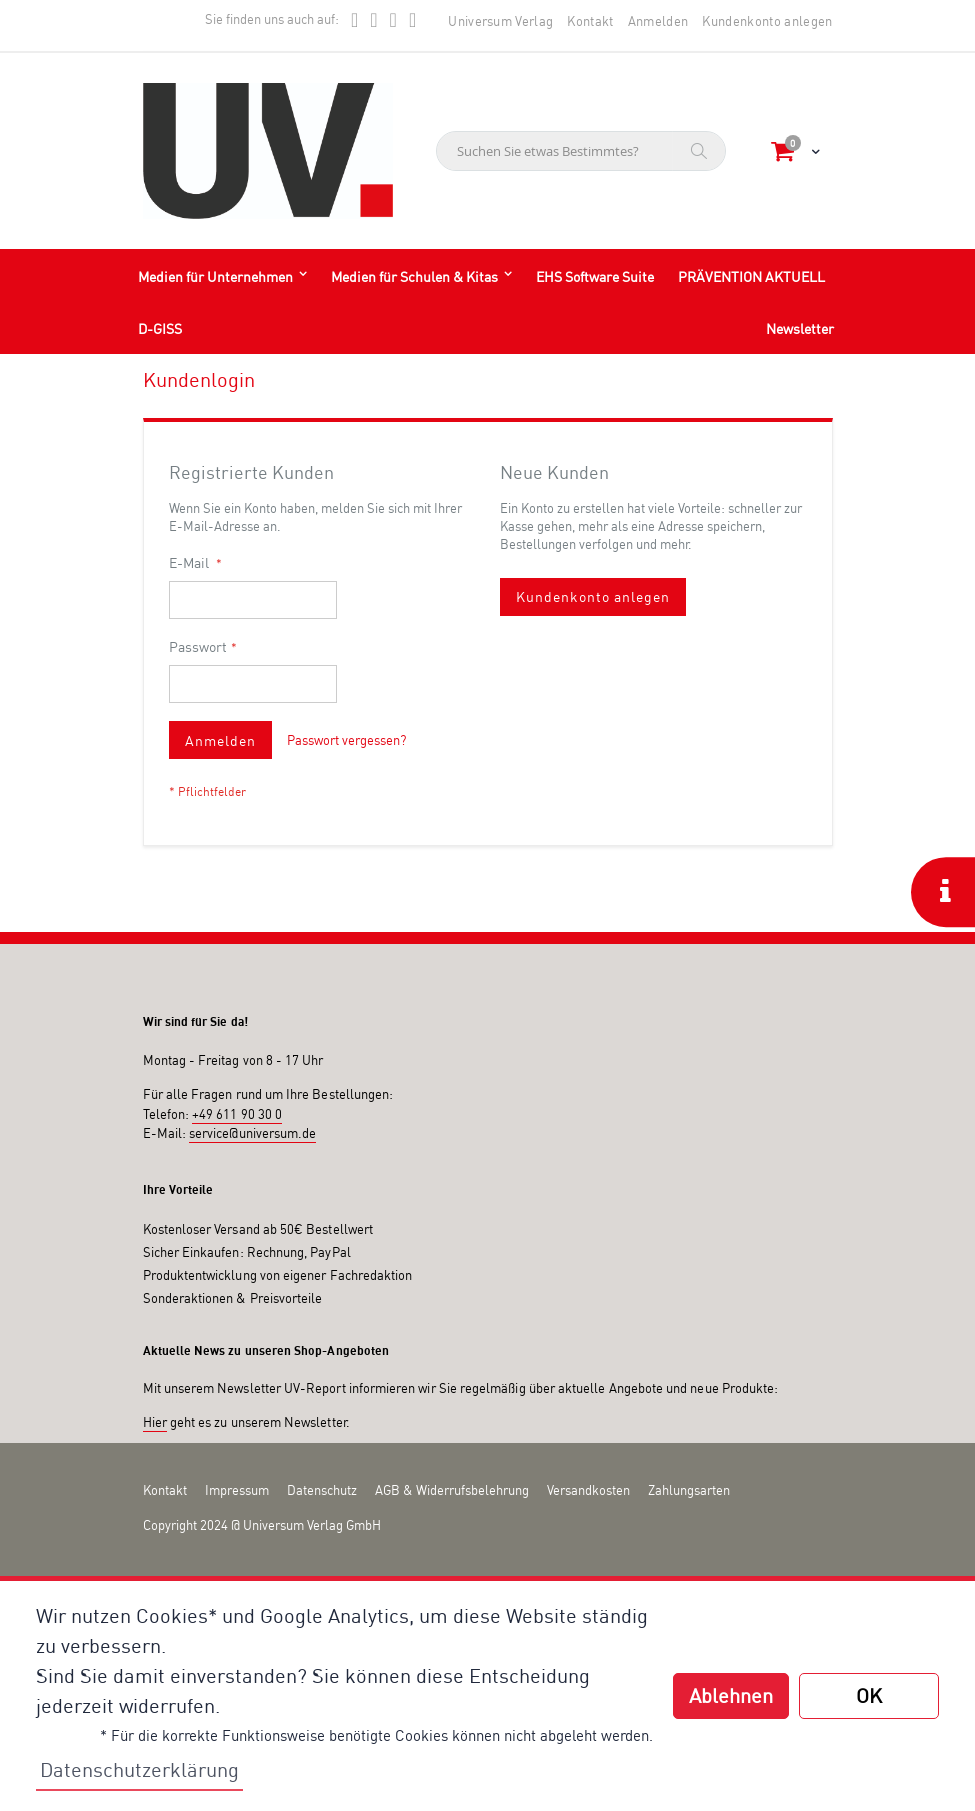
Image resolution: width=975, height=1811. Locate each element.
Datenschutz (322, 1490)
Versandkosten (588, 1490)
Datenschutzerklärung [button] (139, 1769)
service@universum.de (252, 1133)
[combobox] (581, 151)
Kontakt (590, 21)
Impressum (237, 1490)
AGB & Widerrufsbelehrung (452, 1490)
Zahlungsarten (689, 1490)
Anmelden (658, 21)
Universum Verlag (500, 21)
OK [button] (869, 1695)
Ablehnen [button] (731, 1695)
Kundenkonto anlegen (767, 21)
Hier (155, 1422)
